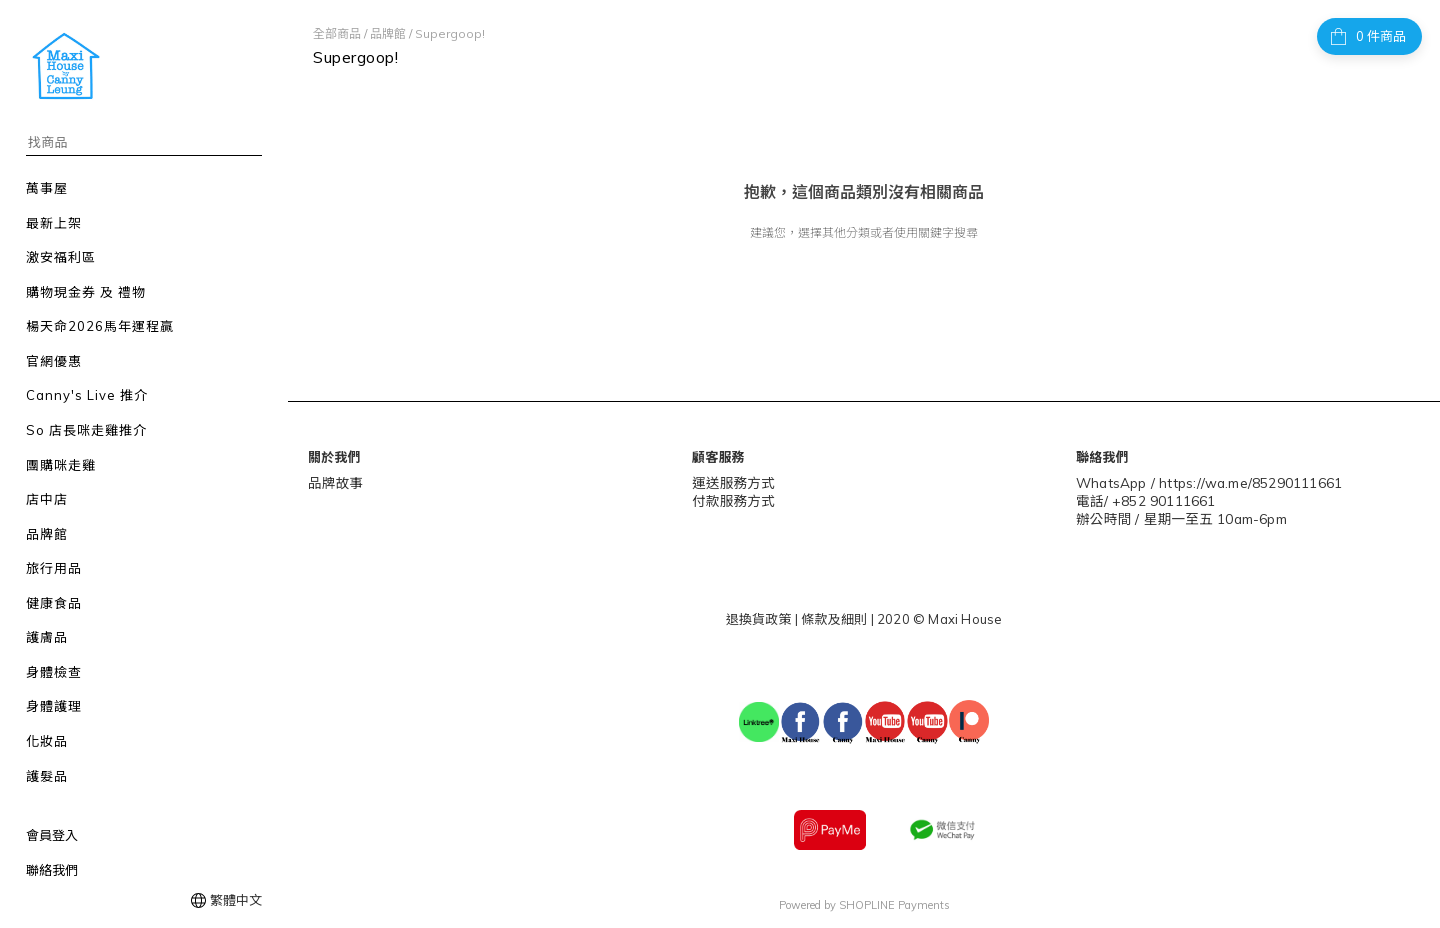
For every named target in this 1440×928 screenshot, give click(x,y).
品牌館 (388, 33)
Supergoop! (450, 33)
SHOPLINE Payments (894, 902)
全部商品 (337, 33)
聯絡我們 (52, 870)
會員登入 (52, 835)
